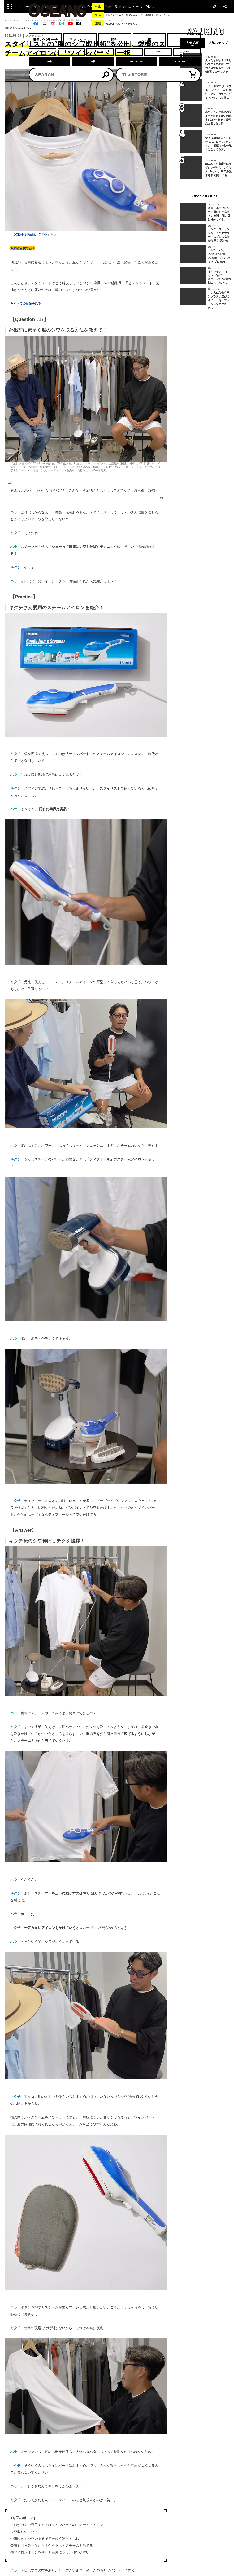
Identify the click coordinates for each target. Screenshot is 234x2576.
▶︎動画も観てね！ (24, 249)
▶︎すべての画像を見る (27, 304)
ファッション (22, 20)
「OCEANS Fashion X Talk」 (32, 235)
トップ (8, 20)
